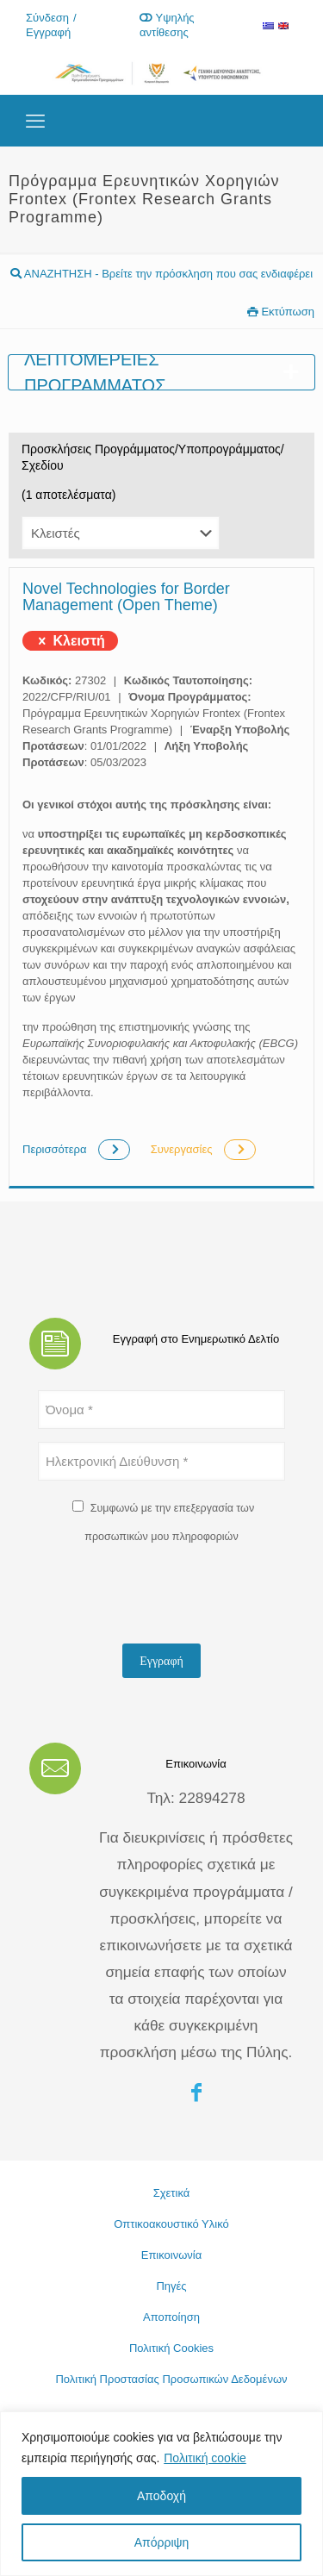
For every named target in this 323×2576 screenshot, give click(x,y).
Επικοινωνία (171, 2255)
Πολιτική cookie (205, 2458)
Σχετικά (171, 2192)
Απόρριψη (161, 2542)
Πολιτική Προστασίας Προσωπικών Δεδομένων (171, 2379)
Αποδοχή (161, 2496)
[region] (161, 2493)
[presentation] (169, 1597)
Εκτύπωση (280, 311)
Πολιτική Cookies (171, 2348)
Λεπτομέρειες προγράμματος (161, 372)
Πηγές (171, 2286)
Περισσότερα (78, 1149)
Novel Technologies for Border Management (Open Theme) (126, 597)
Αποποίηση (171, 2317)
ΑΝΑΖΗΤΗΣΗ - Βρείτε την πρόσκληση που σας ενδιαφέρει (161, 273)
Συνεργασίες (203, 1149)
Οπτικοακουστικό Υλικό (171, 2223)
